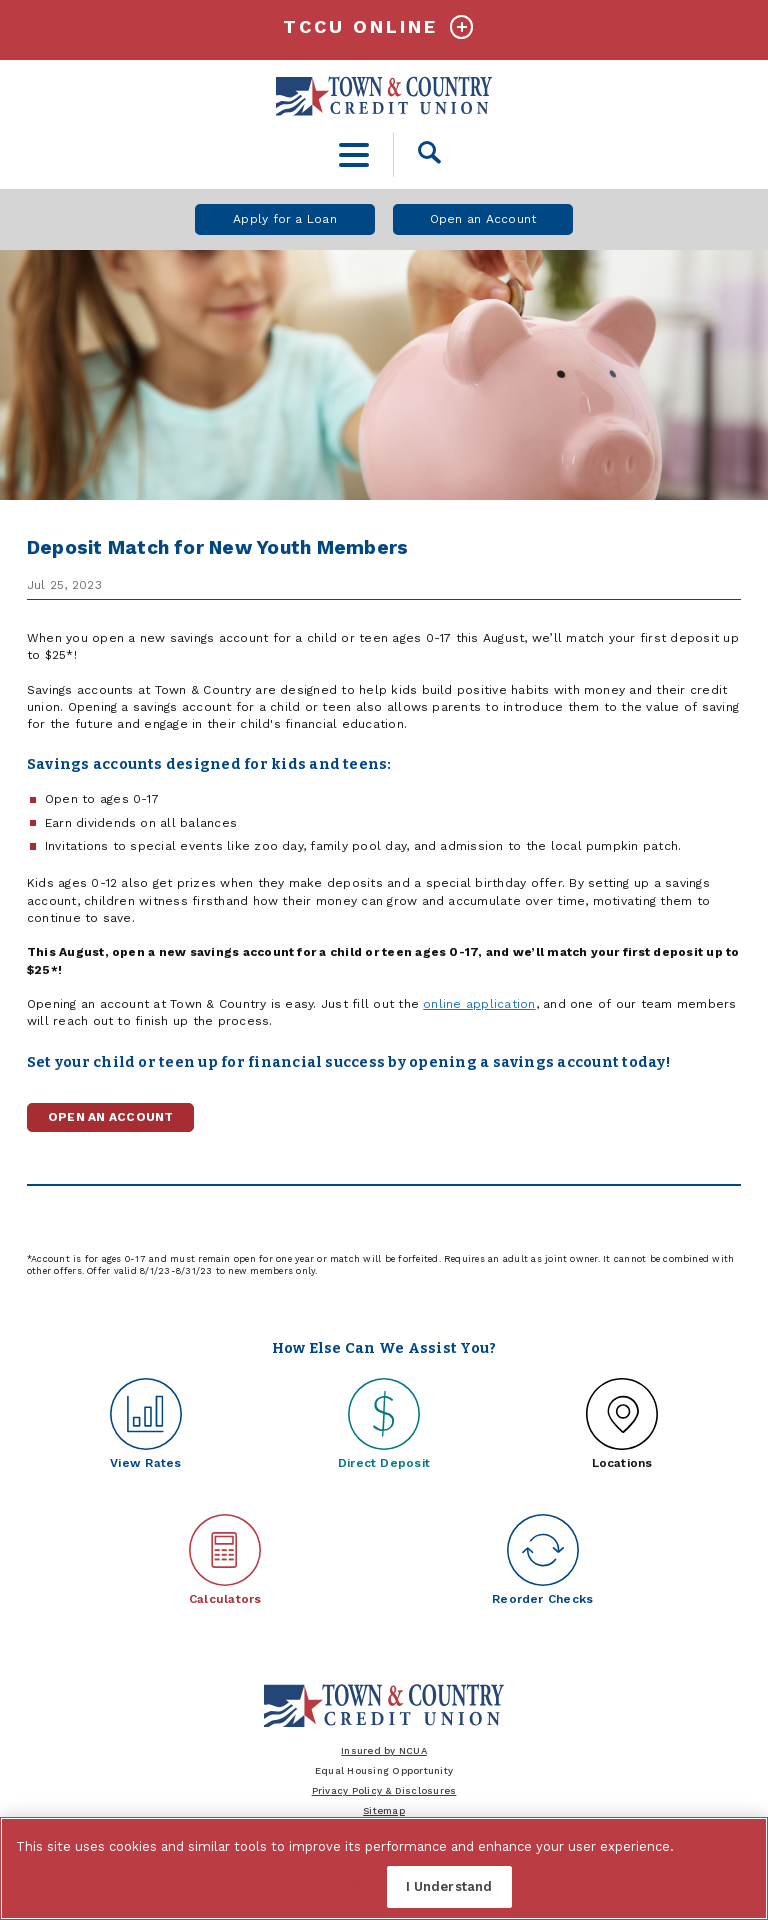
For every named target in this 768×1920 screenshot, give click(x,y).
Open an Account (483, 219)
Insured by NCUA (384, 1750)
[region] (384, 1868)
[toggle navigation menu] (354, 154)
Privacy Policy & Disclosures (384, 1790)
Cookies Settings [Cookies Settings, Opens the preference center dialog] (305, 1886)
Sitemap (384, 1810)
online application (479, 1004)
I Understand (449, 1886)
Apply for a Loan (285, 219)
